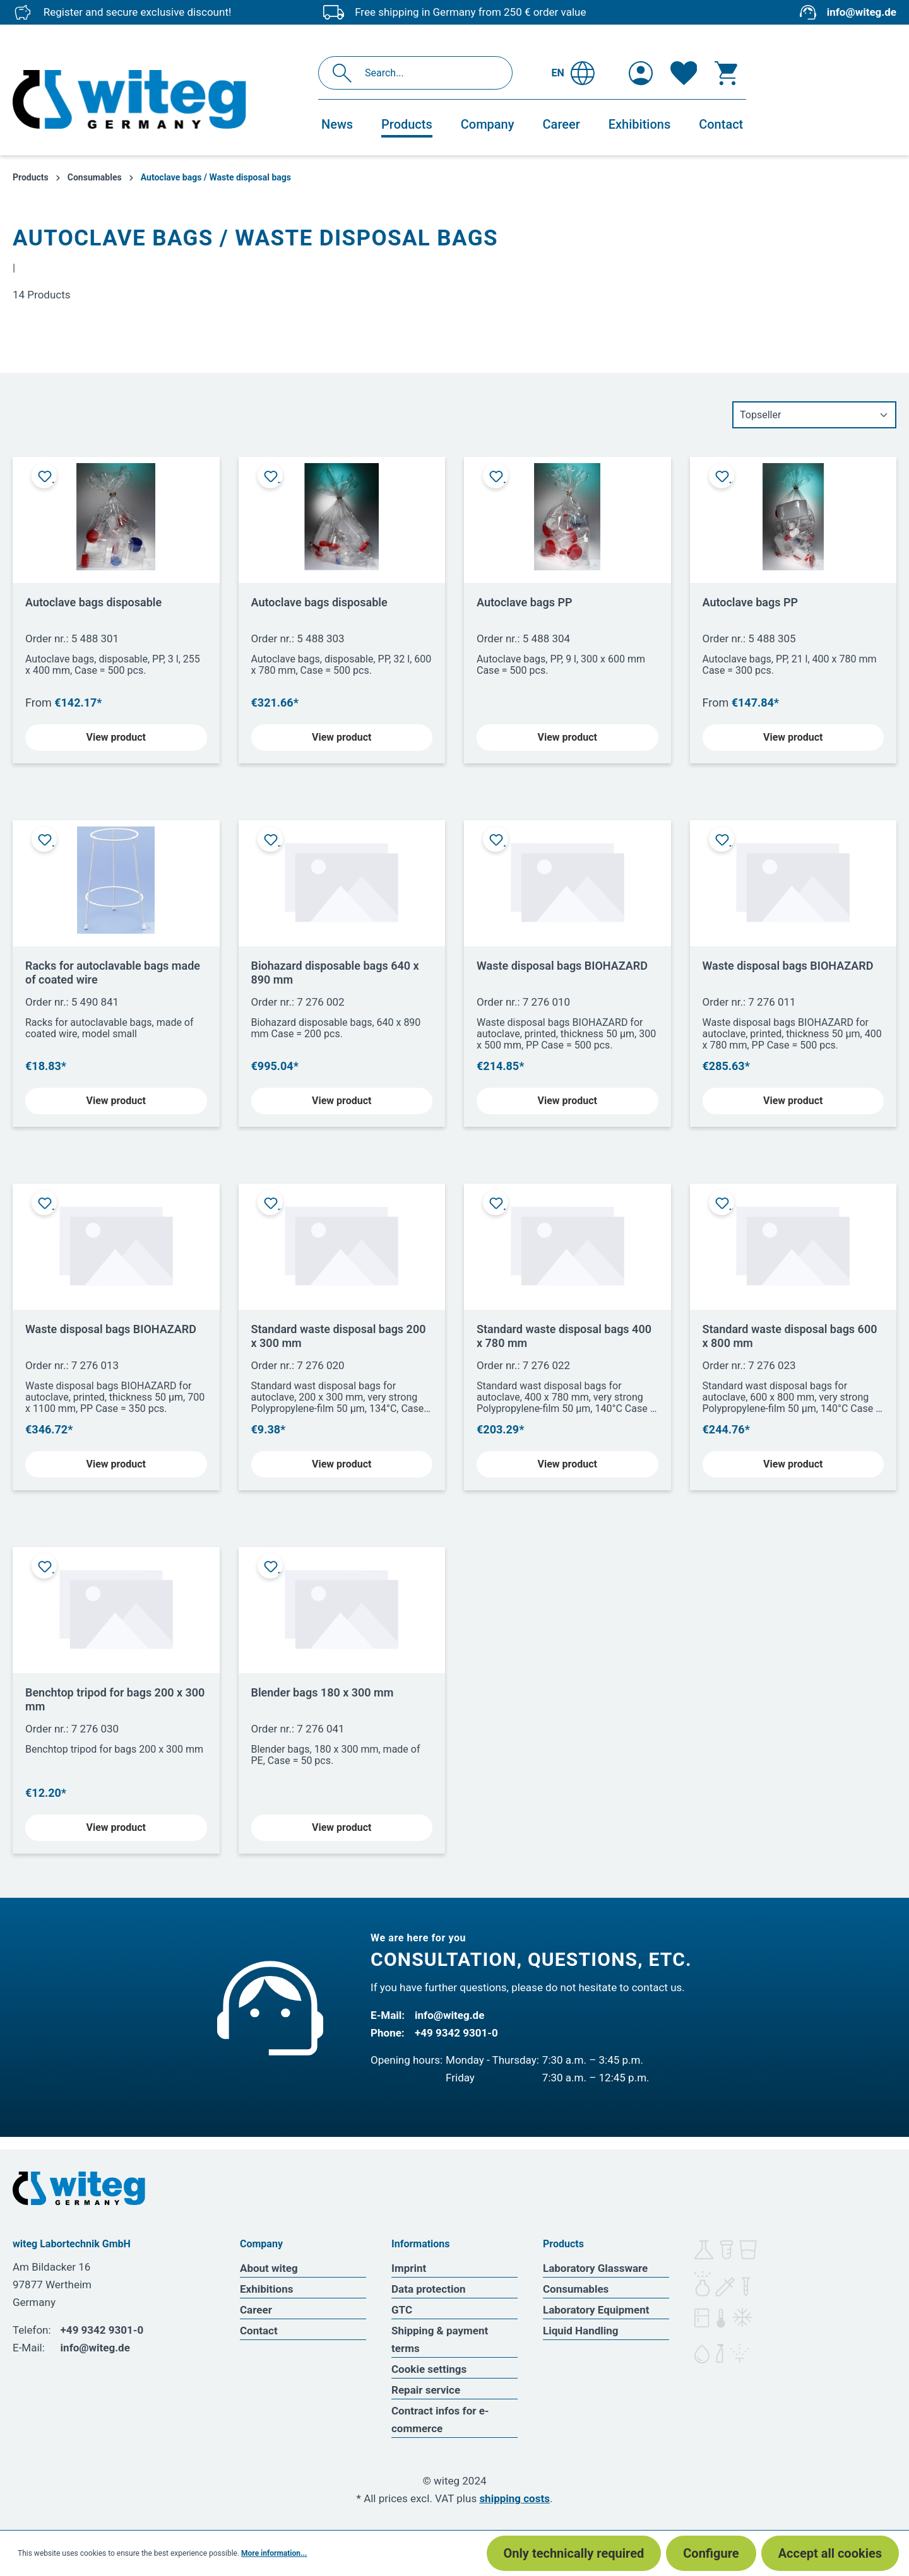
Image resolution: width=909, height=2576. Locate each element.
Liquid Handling (581, 2330)
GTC (401, 2309)
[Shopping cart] (726, 73)
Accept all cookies (830, 2553)
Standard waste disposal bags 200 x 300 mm (338, 1336)
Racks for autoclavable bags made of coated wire (112, 972)
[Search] (345, 73)
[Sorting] (814, 414)
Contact (259, 2330)
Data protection (428, 2289)
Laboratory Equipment (596, 2309)
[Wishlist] (684, 73)
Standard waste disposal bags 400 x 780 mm (564, 1336)
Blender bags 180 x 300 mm (322, 1692)
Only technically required (574, 2553)
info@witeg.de (861, 12)
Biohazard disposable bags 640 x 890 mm (335, 972)
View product (116, 737)
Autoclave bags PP (525, 602)
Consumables (576, 2289)
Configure (711, 2553)
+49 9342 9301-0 (456, 2032)
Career (256, 2309)
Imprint (408, 2268)
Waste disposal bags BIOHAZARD (562, 965)
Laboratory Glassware (595, 2268)
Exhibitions (266, 2289)
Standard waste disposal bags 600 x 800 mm (790, 1336)
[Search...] (429, 73)
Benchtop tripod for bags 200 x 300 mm (115, 1699)
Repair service (425, 2390)
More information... (274, 2553)
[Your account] (641, 73)
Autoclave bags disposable (93, 602)
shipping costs (514, 2498)
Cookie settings (428, 2369)
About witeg (269, 2268)
